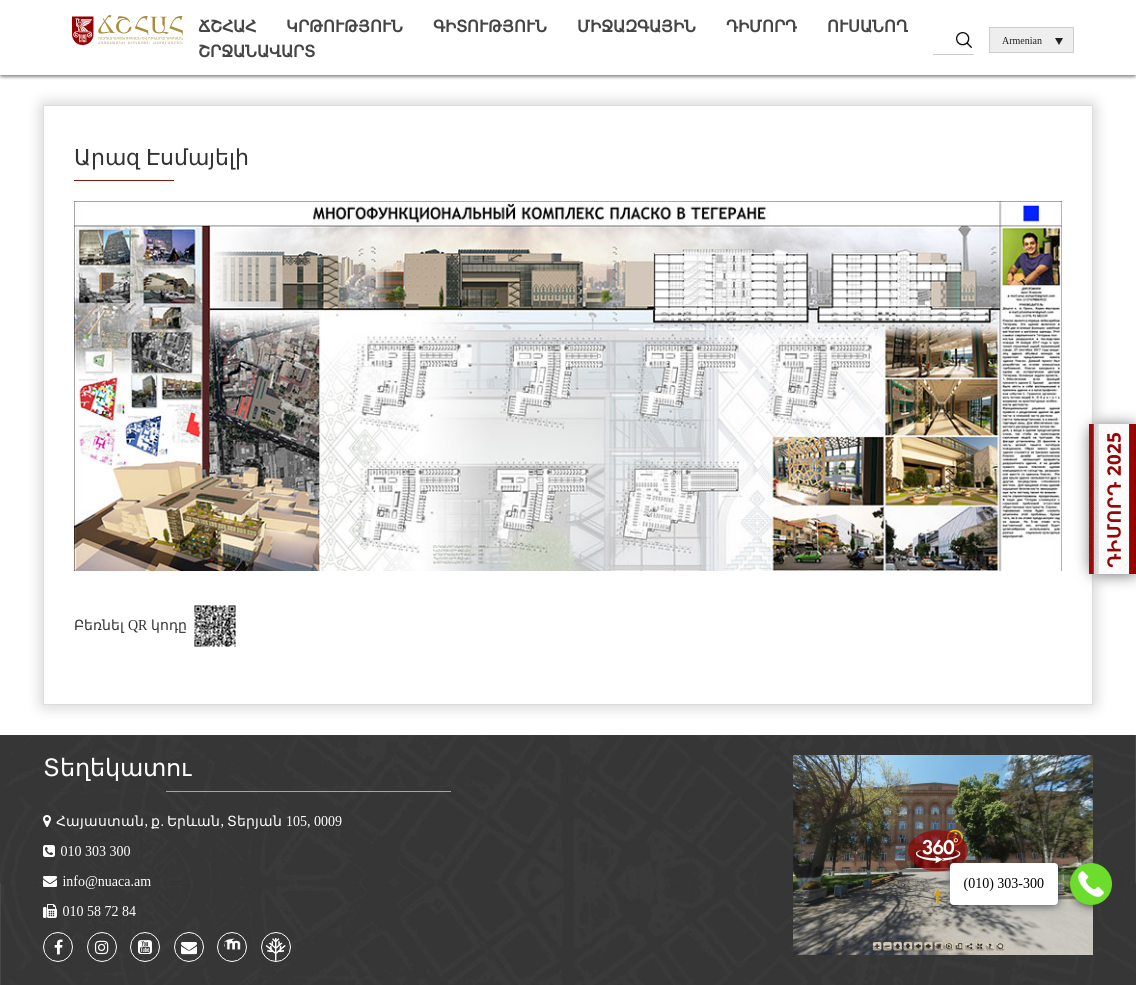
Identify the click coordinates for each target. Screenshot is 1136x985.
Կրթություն (344, 26)
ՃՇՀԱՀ (227, 26)
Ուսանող (867, 26)
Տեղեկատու (117, 768)
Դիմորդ (761, 26)
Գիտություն (490, 26)
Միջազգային (636, 26)
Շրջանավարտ (256, 51)
